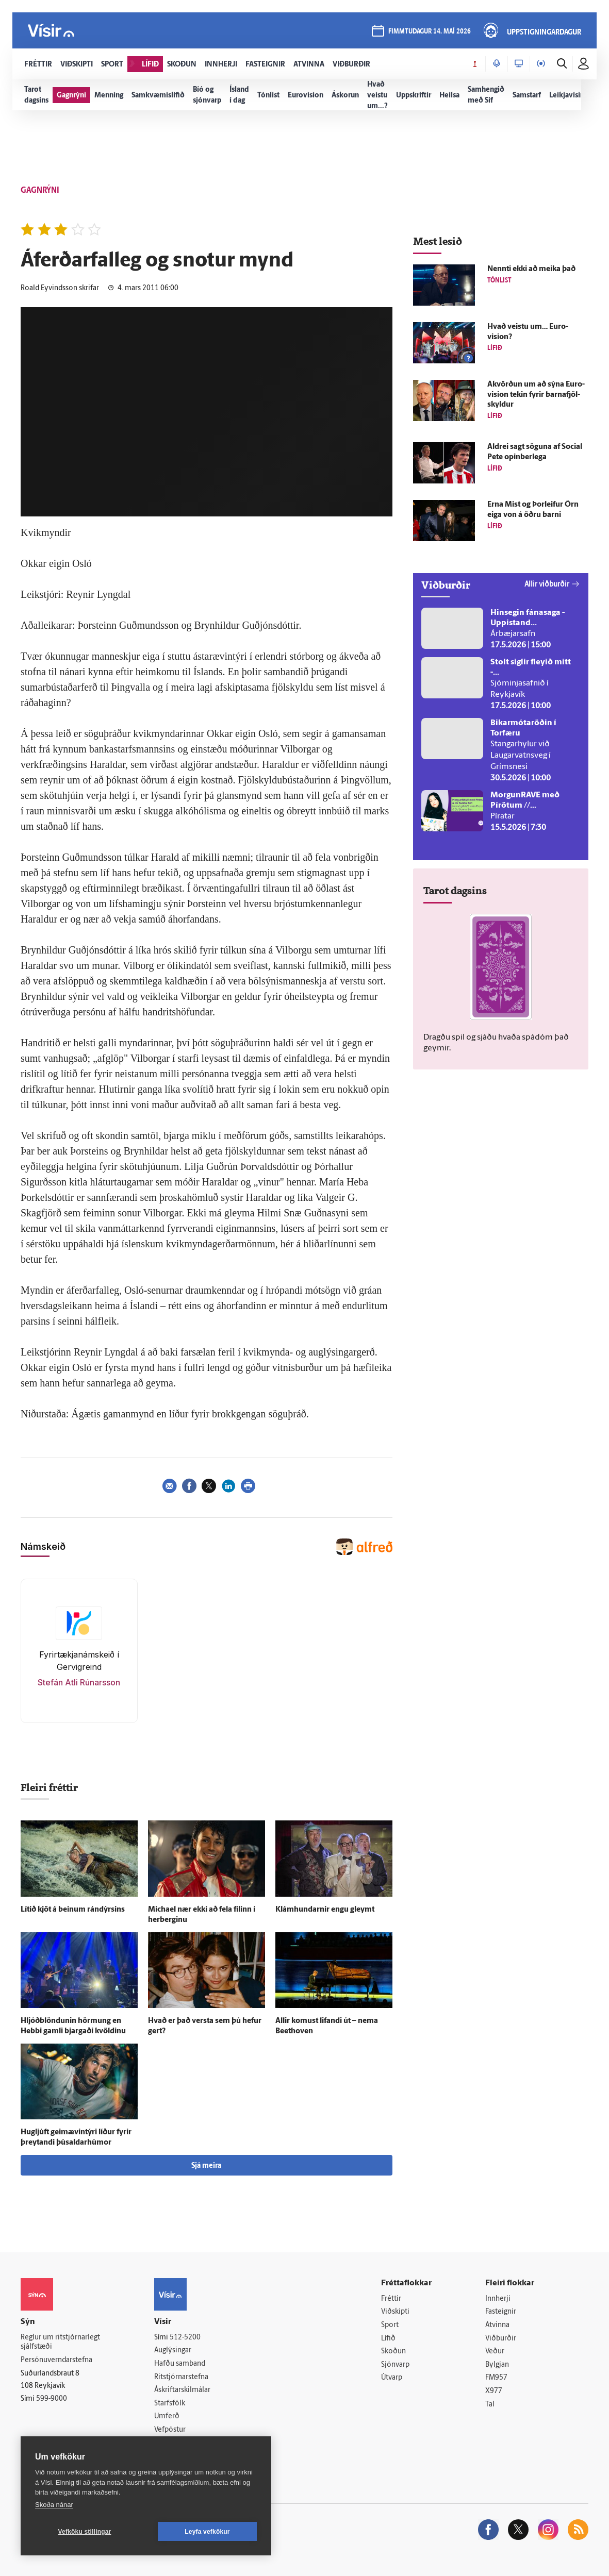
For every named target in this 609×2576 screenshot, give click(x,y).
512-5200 (185, 2337)
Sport (390, 2325)
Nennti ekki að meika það (531, 269)
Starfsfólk (169, 2403)
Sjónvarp (395, 2365)
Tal (490, 2404)
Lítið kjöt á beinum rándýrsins (73, 1910)
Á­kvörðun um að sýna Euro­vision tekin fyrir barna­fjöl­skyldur (536, 395)
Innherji (498, 2299)
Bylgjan (497, 2365)
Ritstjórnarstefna (181, 2377)
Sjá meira (206, 2166)
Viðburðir (500, 2339)
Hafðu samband (179, 2364)
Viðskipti (395, 2312)
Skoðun (393, 2351)
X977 (493, 2391)
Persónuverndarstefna (56, 2360)
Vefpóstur (170, 2430)
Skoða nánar (54, 2504)
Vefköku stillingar (84, 2531)
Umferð (166, 2416)
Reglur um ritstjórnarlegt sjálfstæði (60, 2342)
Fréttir (391, 2299)
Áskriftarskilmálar (182, 2390)
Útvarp (391, 2378)
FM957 (496, 2378)
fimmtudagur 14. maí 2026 (429, 32)
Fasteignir (500, 2312)
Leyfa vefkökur (207, 2531)
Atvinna (497, 2325)
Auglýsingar (172, 2350)
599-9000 (51, 2399)
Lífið (388, 2339)
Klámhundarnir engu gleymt (324, 1910)
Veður (494, 2351)
